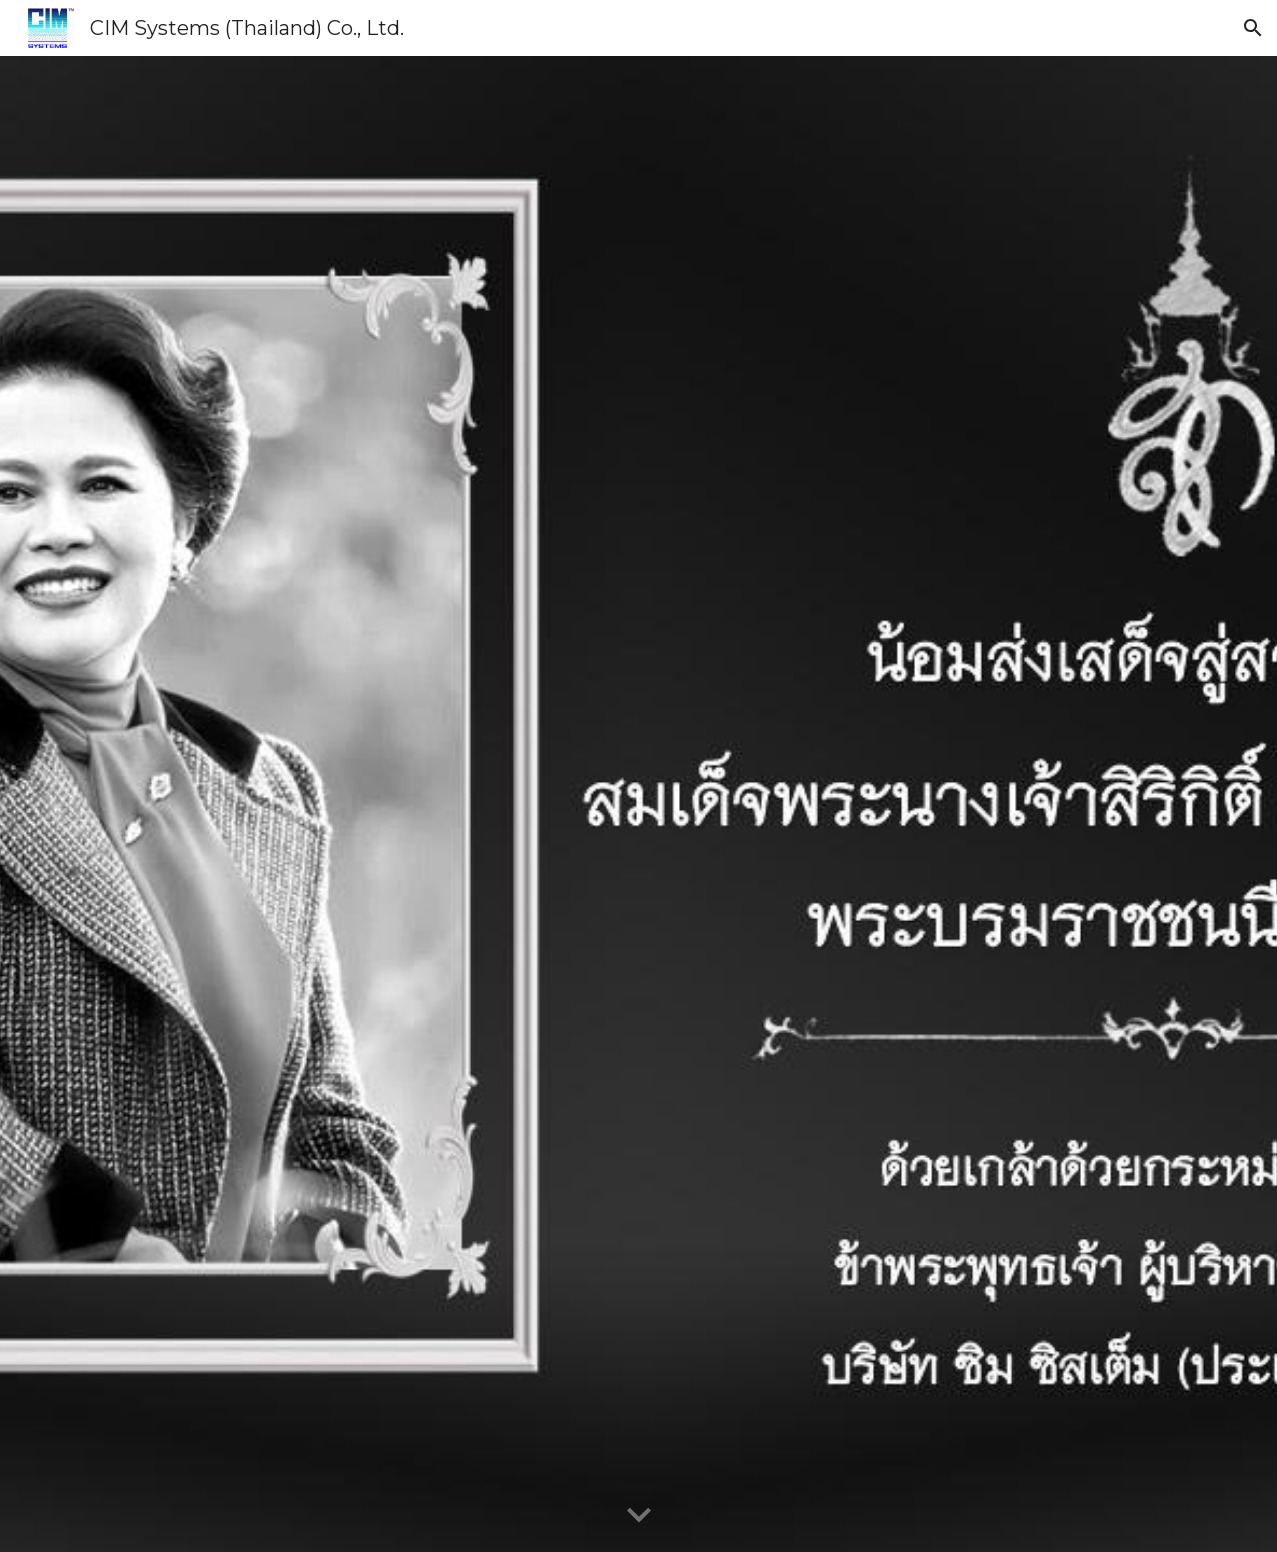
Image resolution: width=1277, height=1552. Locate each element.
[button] (1253, 28)
